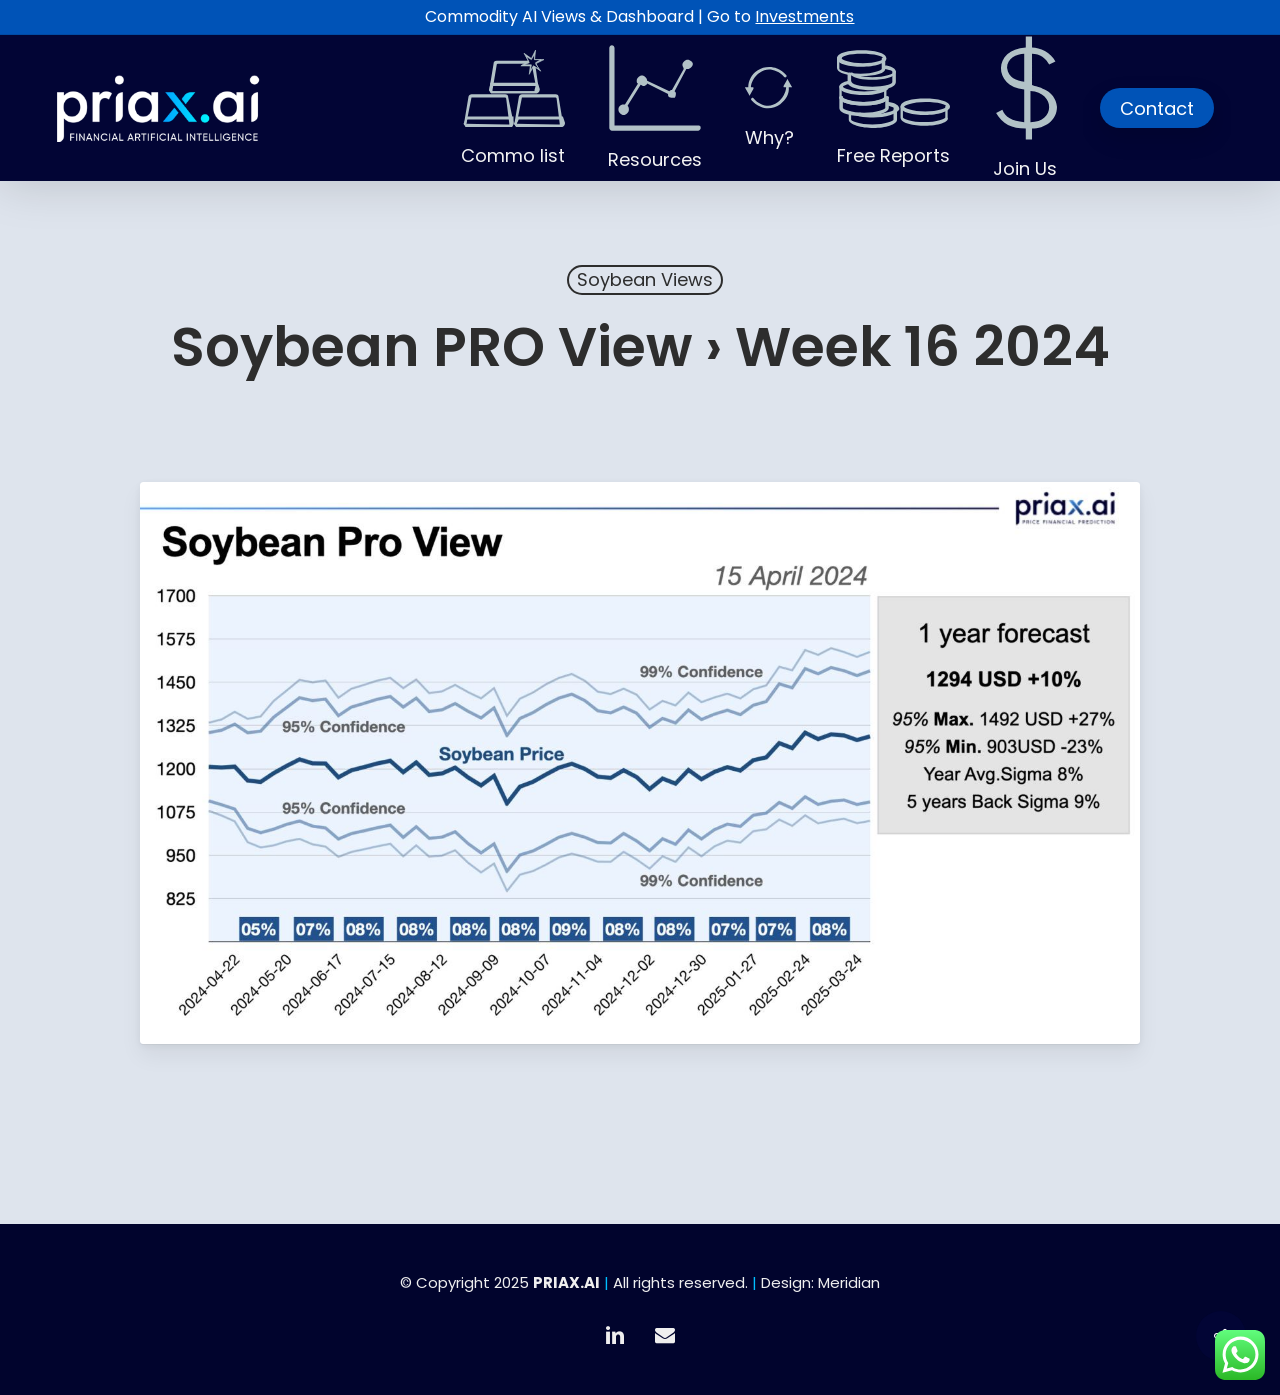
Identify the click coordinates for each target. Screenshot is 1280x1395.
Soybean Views (645, 279)
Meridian (849, 1282)
